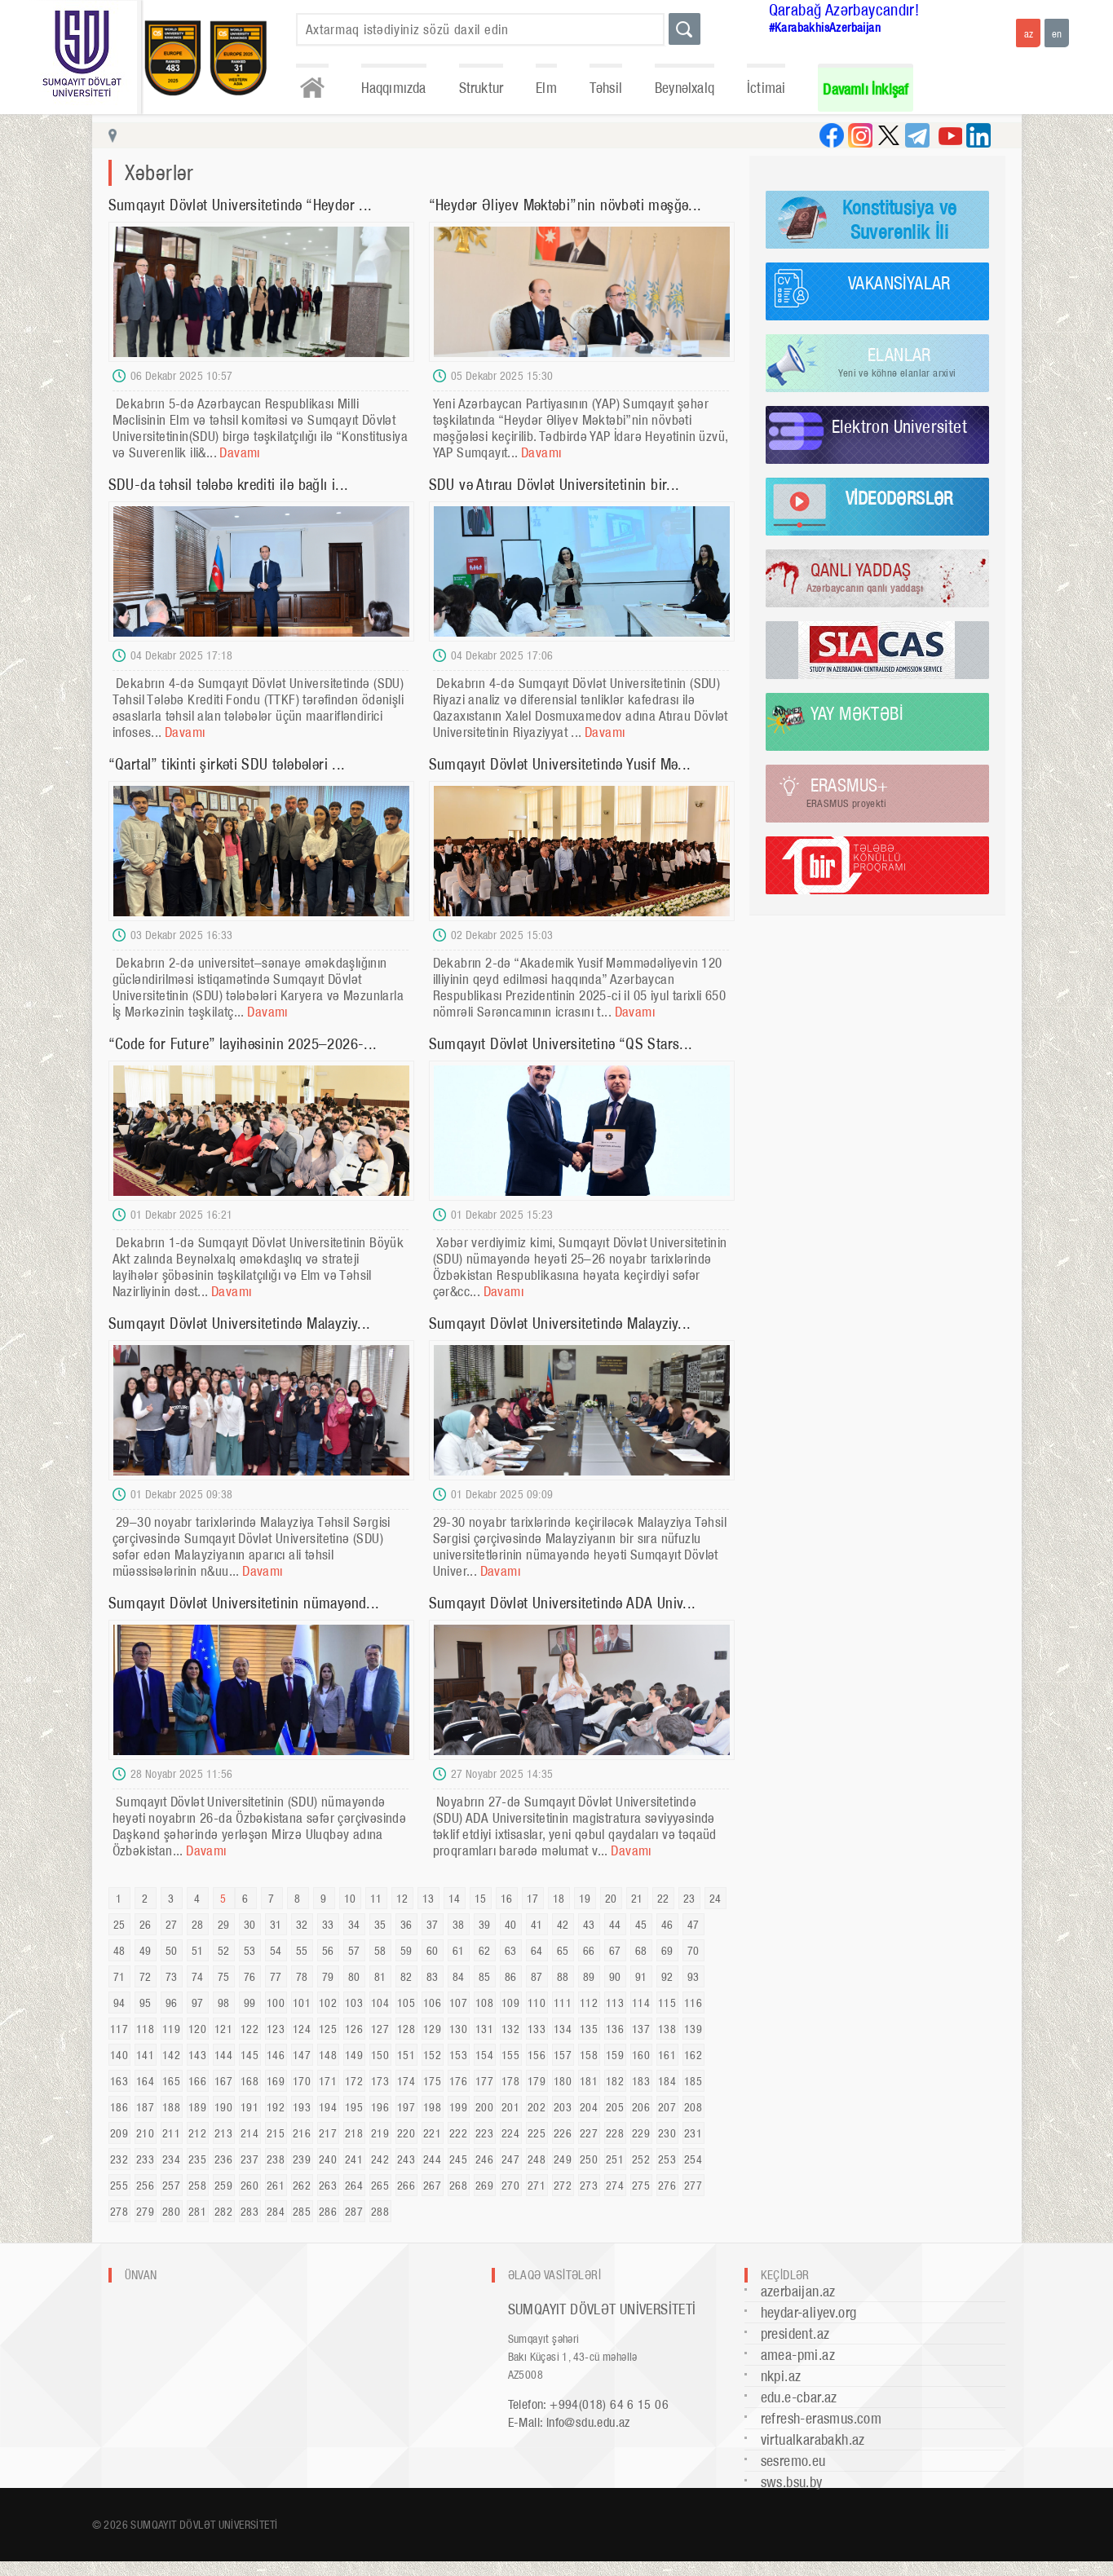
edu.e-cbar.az (799, 2397)
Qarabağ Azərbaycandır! (844, 10)
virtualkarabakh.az (813, 2439)
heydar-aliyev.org (809, 2312)
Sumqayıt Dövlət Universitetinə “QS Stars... (561, 1043)
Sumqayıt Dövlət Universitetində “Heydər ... (240, 205)
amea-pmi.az (798, 2354)
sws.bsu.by (792, 2481)
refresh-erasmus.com (821, 2418)
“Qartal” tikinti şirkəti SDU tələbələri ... (227, 764)
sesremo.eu (793, 2460)
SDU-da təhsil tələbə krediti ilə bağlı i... (228, 484)
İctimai (766, 87)
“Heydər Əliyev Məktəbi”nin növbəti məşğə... (565, 205)
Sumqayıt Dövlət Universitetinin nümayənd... (244, 1603)
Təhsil (606, 87)
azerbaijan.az (798, 2291)
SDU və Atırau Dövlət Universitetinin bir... (554, 484)
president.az (795, 2333)
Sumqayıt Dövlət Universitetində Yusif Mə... (560, 764)
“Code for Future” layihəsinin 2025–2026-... (243, 1043)
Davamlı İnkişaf (865, 89)
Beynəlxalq (684, 87)
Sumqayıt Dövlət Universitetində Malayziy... (239, 1323)
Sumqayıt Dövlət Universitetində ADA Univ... (562, 1603)
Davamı (239, 452)
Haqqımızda (393, 87)
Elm (546, 87)
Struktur (481, 87)
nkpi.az (781, 2375)
